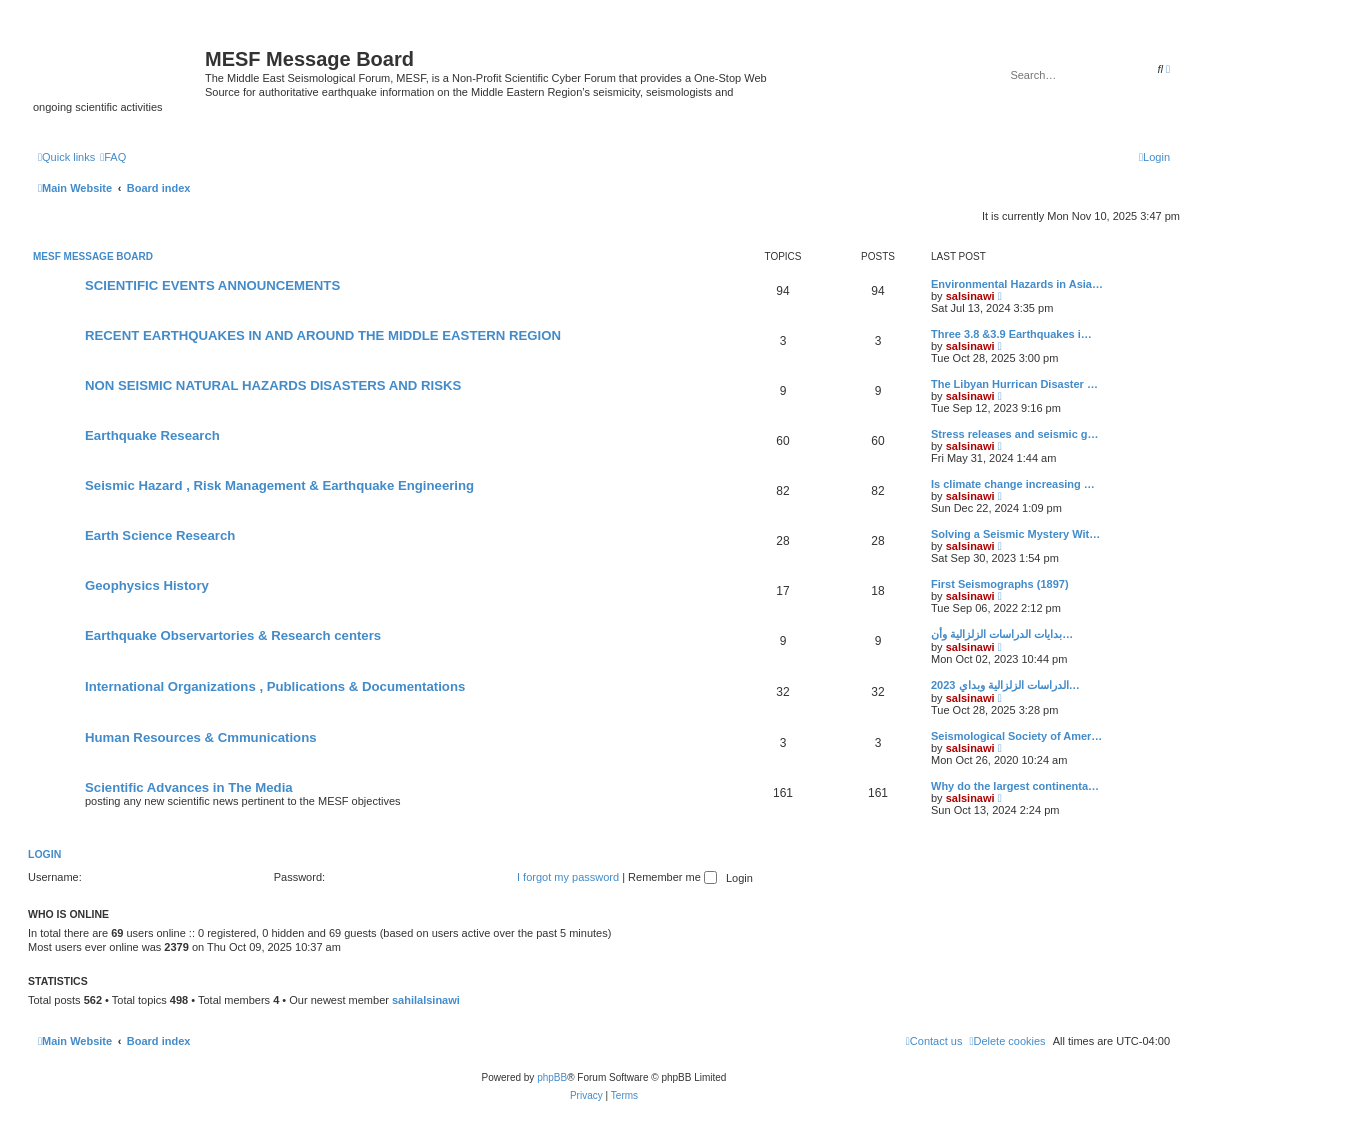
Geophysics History (147, 585)
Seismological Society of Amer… (1016, 736)
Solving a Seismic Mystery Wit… (1015, 534)
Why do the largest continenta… (1015, 786)
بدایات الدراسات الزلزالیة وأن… (1002, 634)
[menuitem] (113, 157)
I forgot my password (568, 877)
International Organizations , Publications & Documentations (275, 686)
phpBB (552, 1077)
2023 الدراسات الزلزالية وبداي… (1005, 685)
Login (44, 854)
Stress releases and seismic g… (1015, 434)
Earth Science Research (160, 535)
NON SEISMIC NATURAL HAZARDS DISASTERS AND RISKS (273, 385)
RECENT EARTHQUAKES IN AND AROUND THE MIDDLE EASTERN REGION (323, 335)
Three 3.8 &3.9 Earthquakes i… (1011, 334)
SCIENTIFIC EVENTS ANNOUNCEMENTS (212, 285)
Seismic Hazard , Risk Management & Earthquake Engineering (279, 485)
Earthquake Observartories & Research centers (233, 635)
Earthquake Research (152, 435)
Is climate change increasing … (1013, 484)
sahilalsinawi (426, 1000)
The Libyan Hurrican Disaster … (1014, 384)
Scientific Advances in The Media (189, 787)
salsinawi (970, 296)
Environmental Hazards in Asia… (1017, 284)
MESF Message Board (93, 256)
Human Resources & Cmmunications (201, 737)
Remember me (672, 877)
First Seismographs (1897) (1000, 584)
